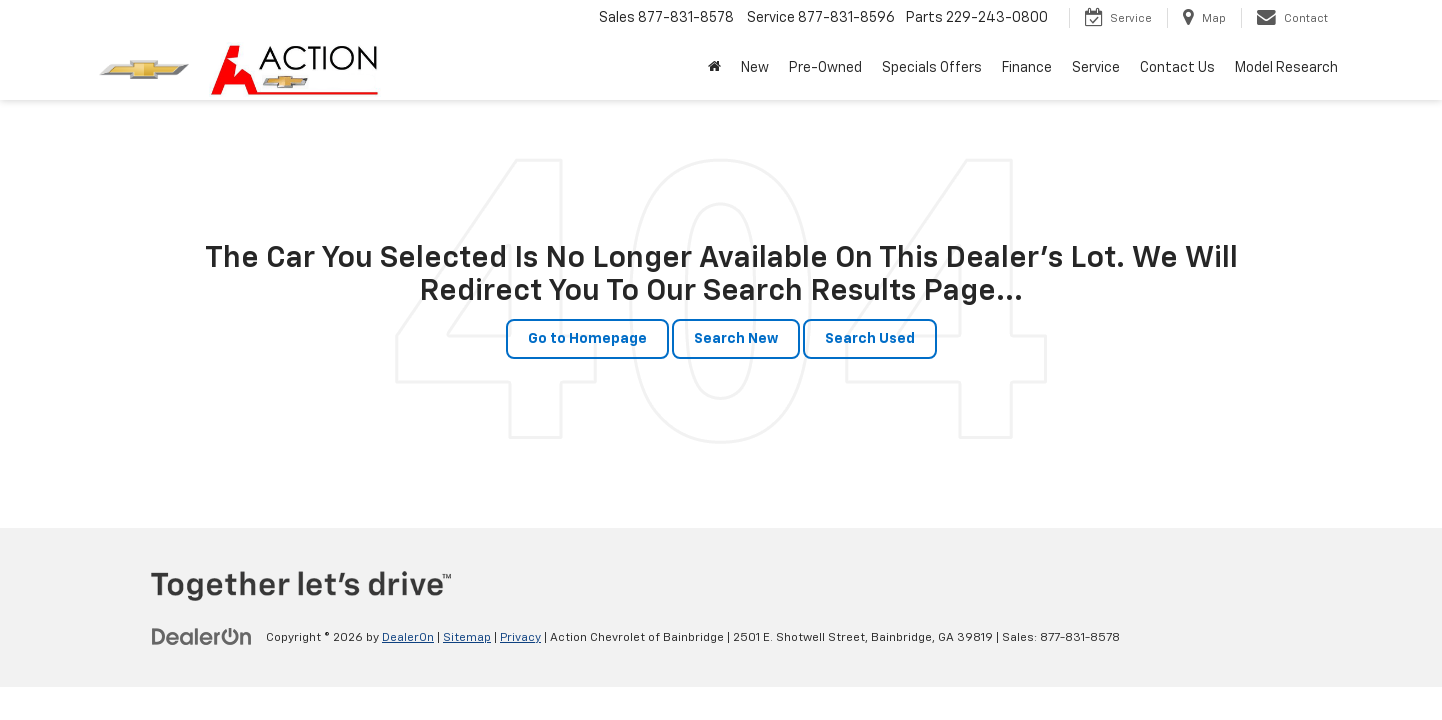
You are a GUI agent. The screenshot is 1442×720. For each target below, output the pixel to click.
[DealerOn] (202, 637)
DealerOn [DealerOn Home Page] (408, 638)
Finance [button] (1027, 68)
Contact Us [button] (1177, 68)
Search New (736, 339)
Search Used (870, 339)
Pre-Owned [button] (825, 68)
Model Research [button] (1286, 68)
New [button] (755, 68)
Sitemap (467, 638)
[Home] (714, 68)
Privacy (520, 638)
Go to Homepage (587, 339)
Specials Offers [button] (932, 68)
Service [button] (1096, 68)
